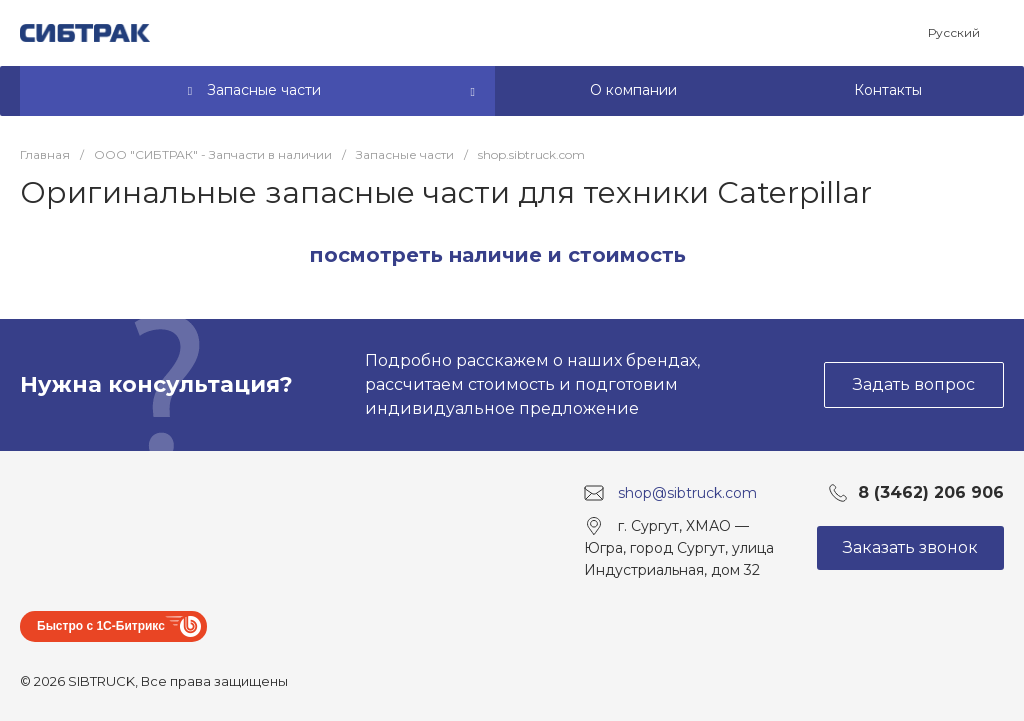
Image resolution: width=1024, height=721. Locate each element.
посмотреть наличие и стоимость (498, 255)
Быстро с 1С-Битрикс (101, 626)
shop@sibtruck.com (687, 493)
